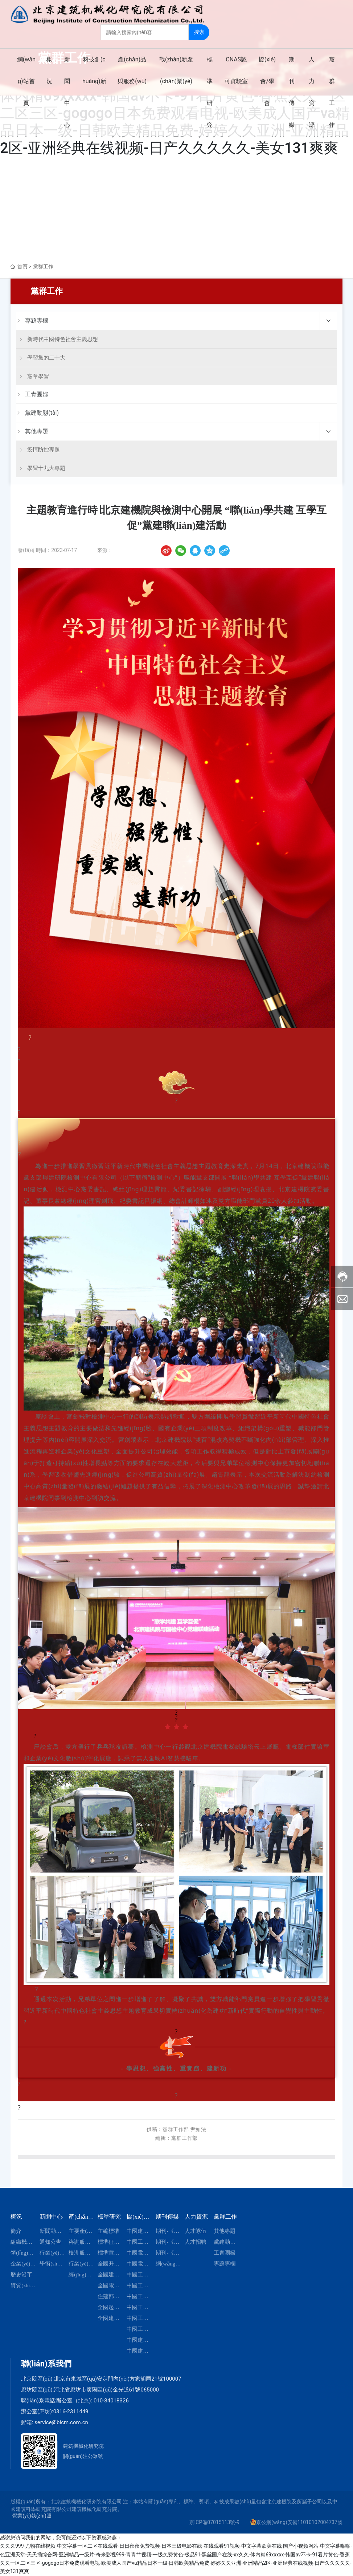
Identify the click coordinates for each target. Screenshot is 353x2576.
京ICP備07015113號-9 (214, 2522)
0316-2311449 (71, 2411)
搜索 (199, 32)
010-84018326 (111, 2400)
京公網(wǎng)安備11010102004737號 (299, 2522)
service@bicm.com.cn (61, 2422)
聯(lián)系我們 (46, 2363)
